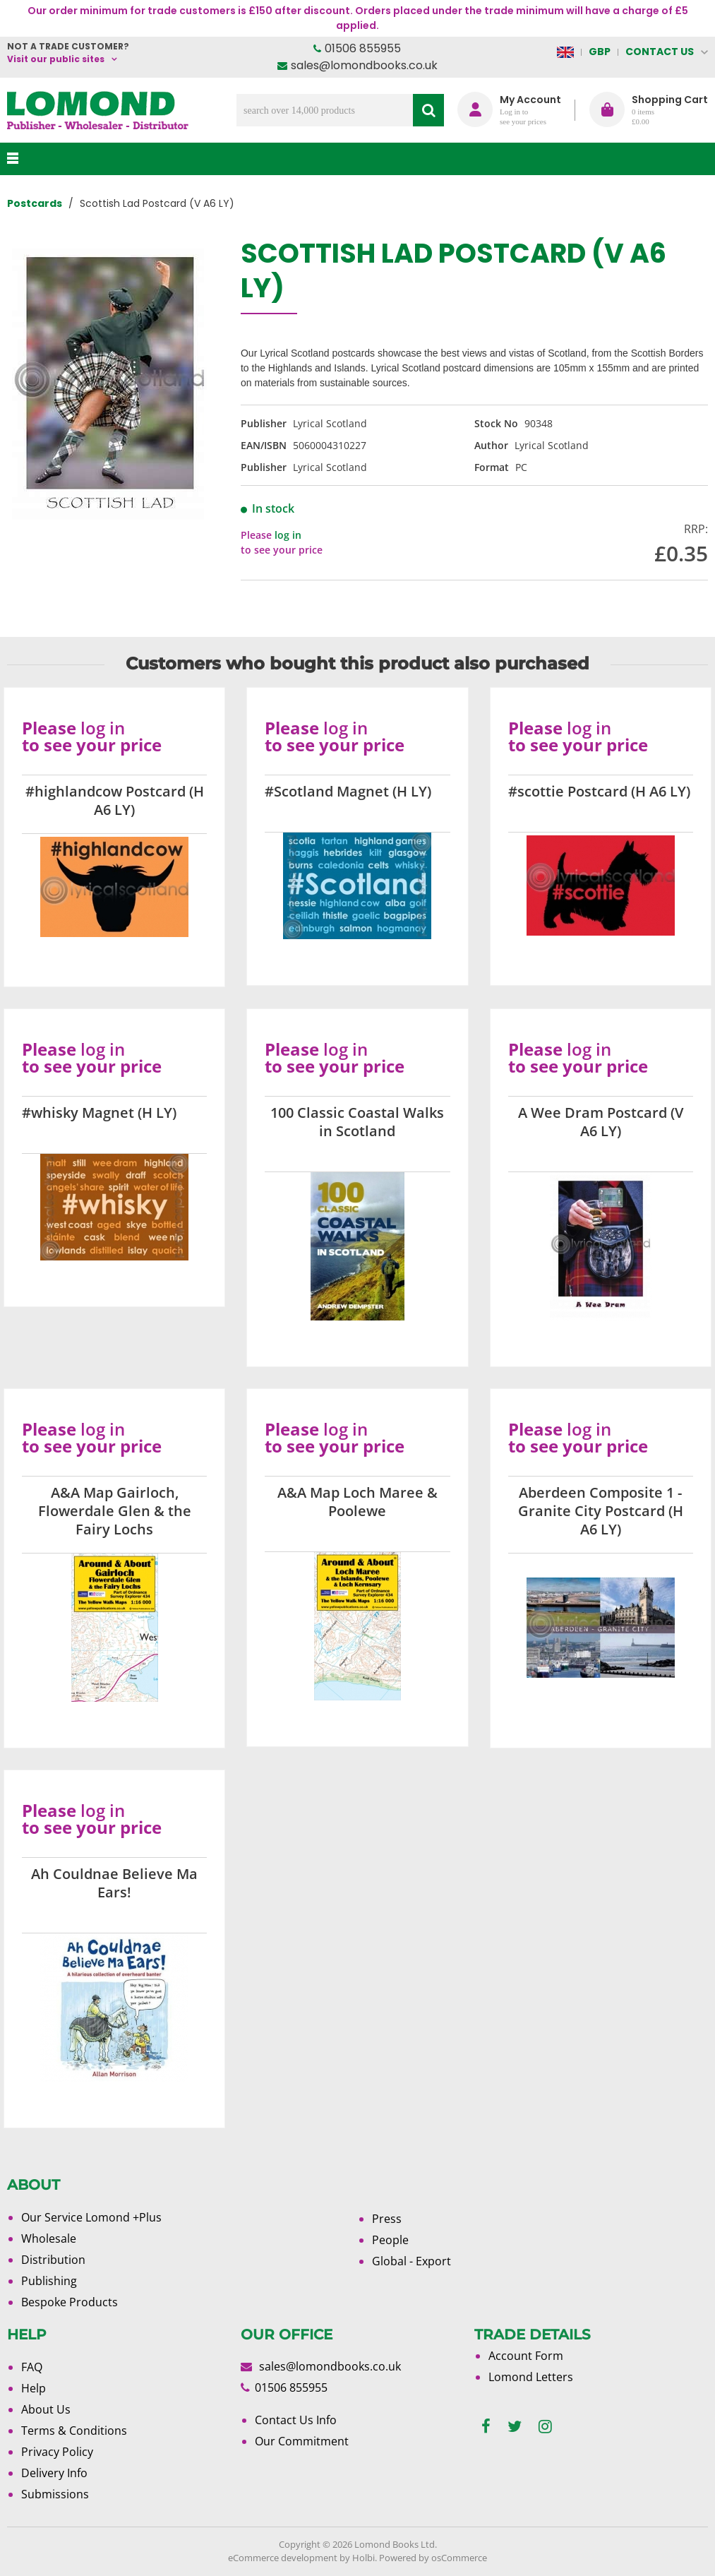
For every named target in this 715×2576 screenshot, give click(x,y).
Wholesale (48, 2238)
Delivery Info (54, 2473)
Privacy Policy (57, 2451)
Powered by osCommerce (433, 2557)
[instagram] (545, 2426)
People (390, 2240)
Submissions (55, 2494)
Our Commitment (302, 2441)
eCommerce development (282, 2557)
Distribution (53, 2259)
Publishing (49, 2281)
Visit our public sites (55, 59)
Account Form (525, 2355)
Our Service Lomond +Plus (91, 2217)
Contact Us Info (296, 2420)
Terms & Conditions (74, 2430)
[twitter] (514, 2426)
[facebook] (486, 2426)
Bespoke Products (69, 2302)
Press (387, 2218)
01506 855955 (363, 48)
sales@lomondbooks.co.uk (364, 65)
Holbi (363, 2557)
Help (33, 2388)
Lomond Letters (530, 2377)
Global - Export (411, 2261)
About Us (46, 2409)
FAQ (31, 2367)
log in (288, 535)
